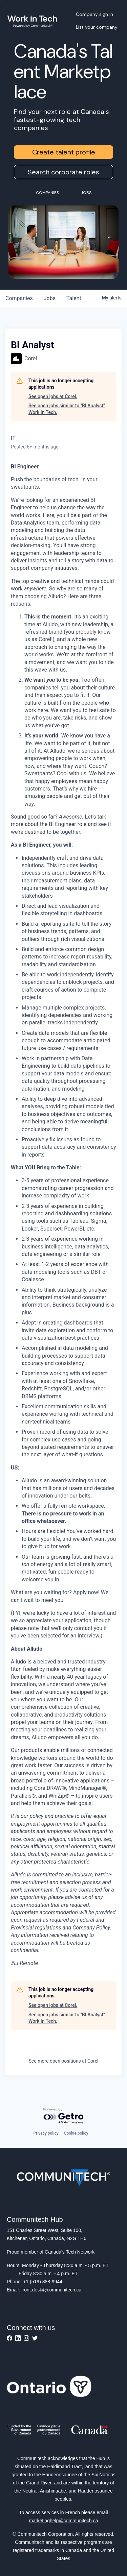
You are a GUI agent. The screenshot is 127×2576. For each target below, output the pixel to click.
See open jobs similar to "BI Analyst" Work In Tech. (66, 409)
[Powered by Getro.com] (63, 2116)
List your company (97, 27)
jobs (50, 298)
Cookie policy (76, 2133)
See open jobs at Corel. (52, 396)
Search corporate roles (63, 172)
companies (19, 298)
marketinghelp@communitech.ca (63, 2520)
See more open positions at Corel (64, 2061)
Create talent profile (63, 152)
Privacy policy (45, 2133)
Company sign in (94, 14)
